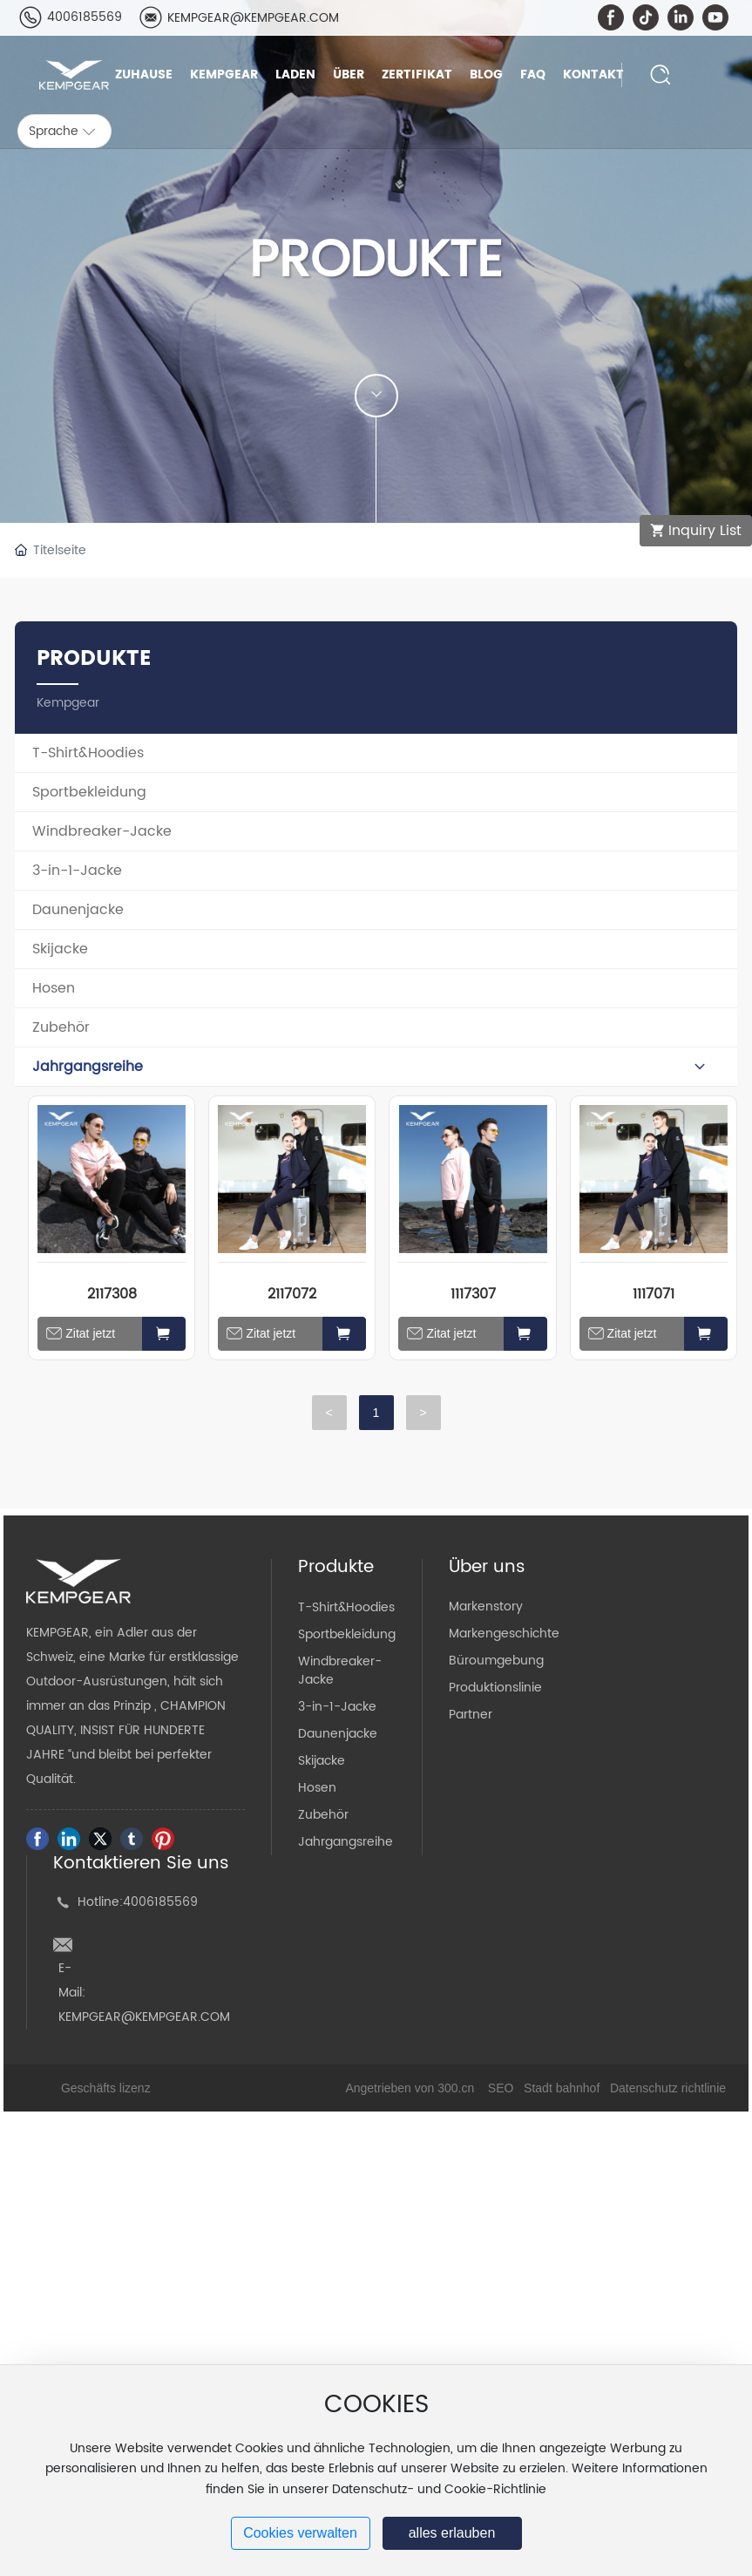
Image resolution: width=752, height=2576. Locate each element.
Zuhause (144, 74)
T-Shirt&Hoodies (346, 1607)
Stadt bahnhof (562, 2088)
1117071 (653, 1294)
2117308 (112, 1294)
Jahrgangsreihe (345, 1842)
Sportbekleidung (347, 1634)
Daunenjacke (337, 1734)
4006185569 (84, 17)
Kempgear (224, 74)
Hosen (317, 1788)
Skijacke (321, 1761)
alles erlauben (452, 2532)
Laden (295, 74)
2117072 (292, 1294)
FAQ (532, 74)
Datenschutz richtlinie (668, 2088)
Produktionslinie (495, 1688)
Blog (486, 74)
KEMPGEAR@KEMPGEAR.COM (253, 18)
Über (348, 74)
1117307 (473, 1294)
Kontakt (593, 74)
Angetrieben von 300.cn (409, 2088)
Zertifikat (417, 74)
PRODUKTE (375, 261)
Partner (470, 1715)
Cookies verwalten (300, 2532)
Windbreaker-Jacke (340, 1670)
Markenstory (486, 1606)
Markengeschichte (504, 1634)
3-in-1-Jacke (337, 1707)
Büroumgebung (496, 1661)
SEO (501, 2088)
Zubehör (323, 1815)
